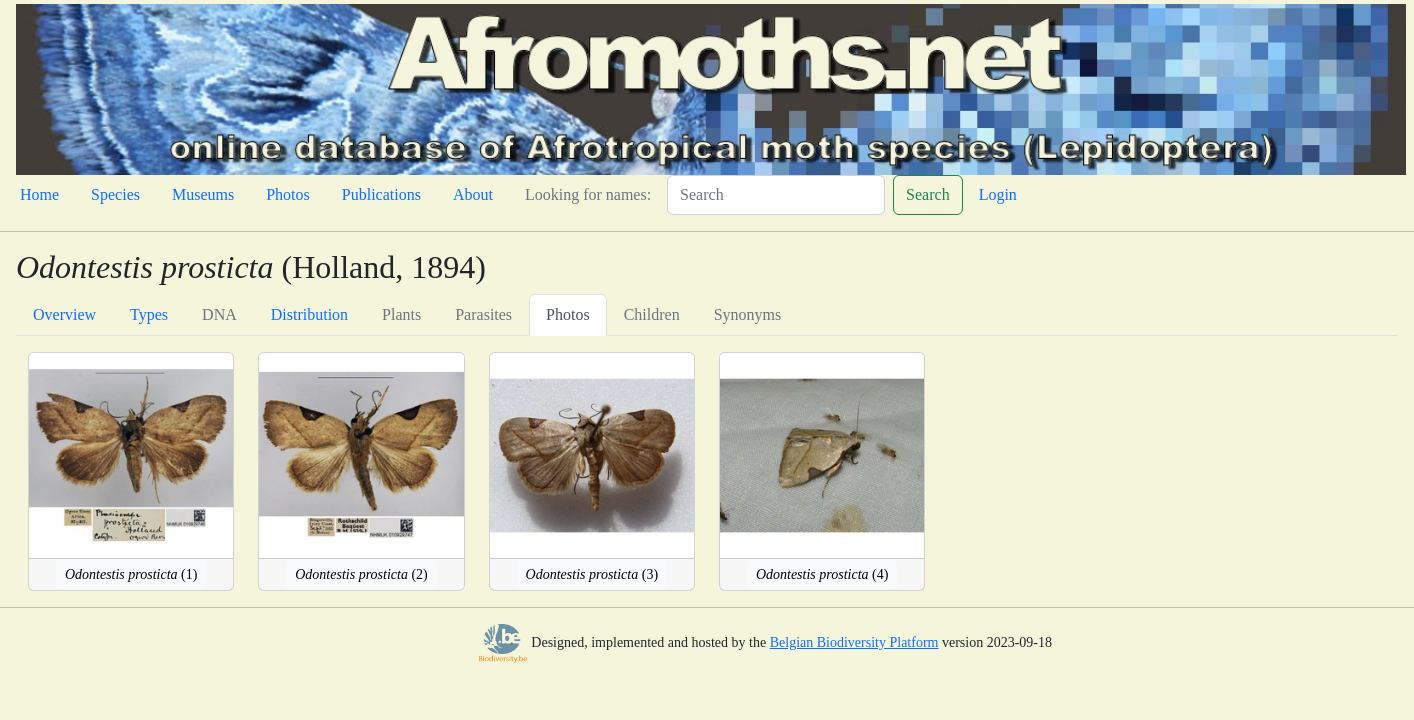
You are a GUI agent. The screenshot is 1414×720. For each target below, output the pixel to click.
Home (39, 194)
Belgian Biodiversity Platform (854, 642)
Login (998, 194)
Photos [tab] (568, 314)
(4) (822, 574)
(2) (361, 574)
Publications (381, 194)
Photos (288, 194)
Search (928, 194)
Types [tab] (149, 314)
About (473, 194)
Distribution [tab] (309, 314)
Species (115, 194)
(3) (592, 574)
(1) (131, 574)
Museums (203, 194)
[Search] (776, 195)
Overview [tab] (64, 314)
